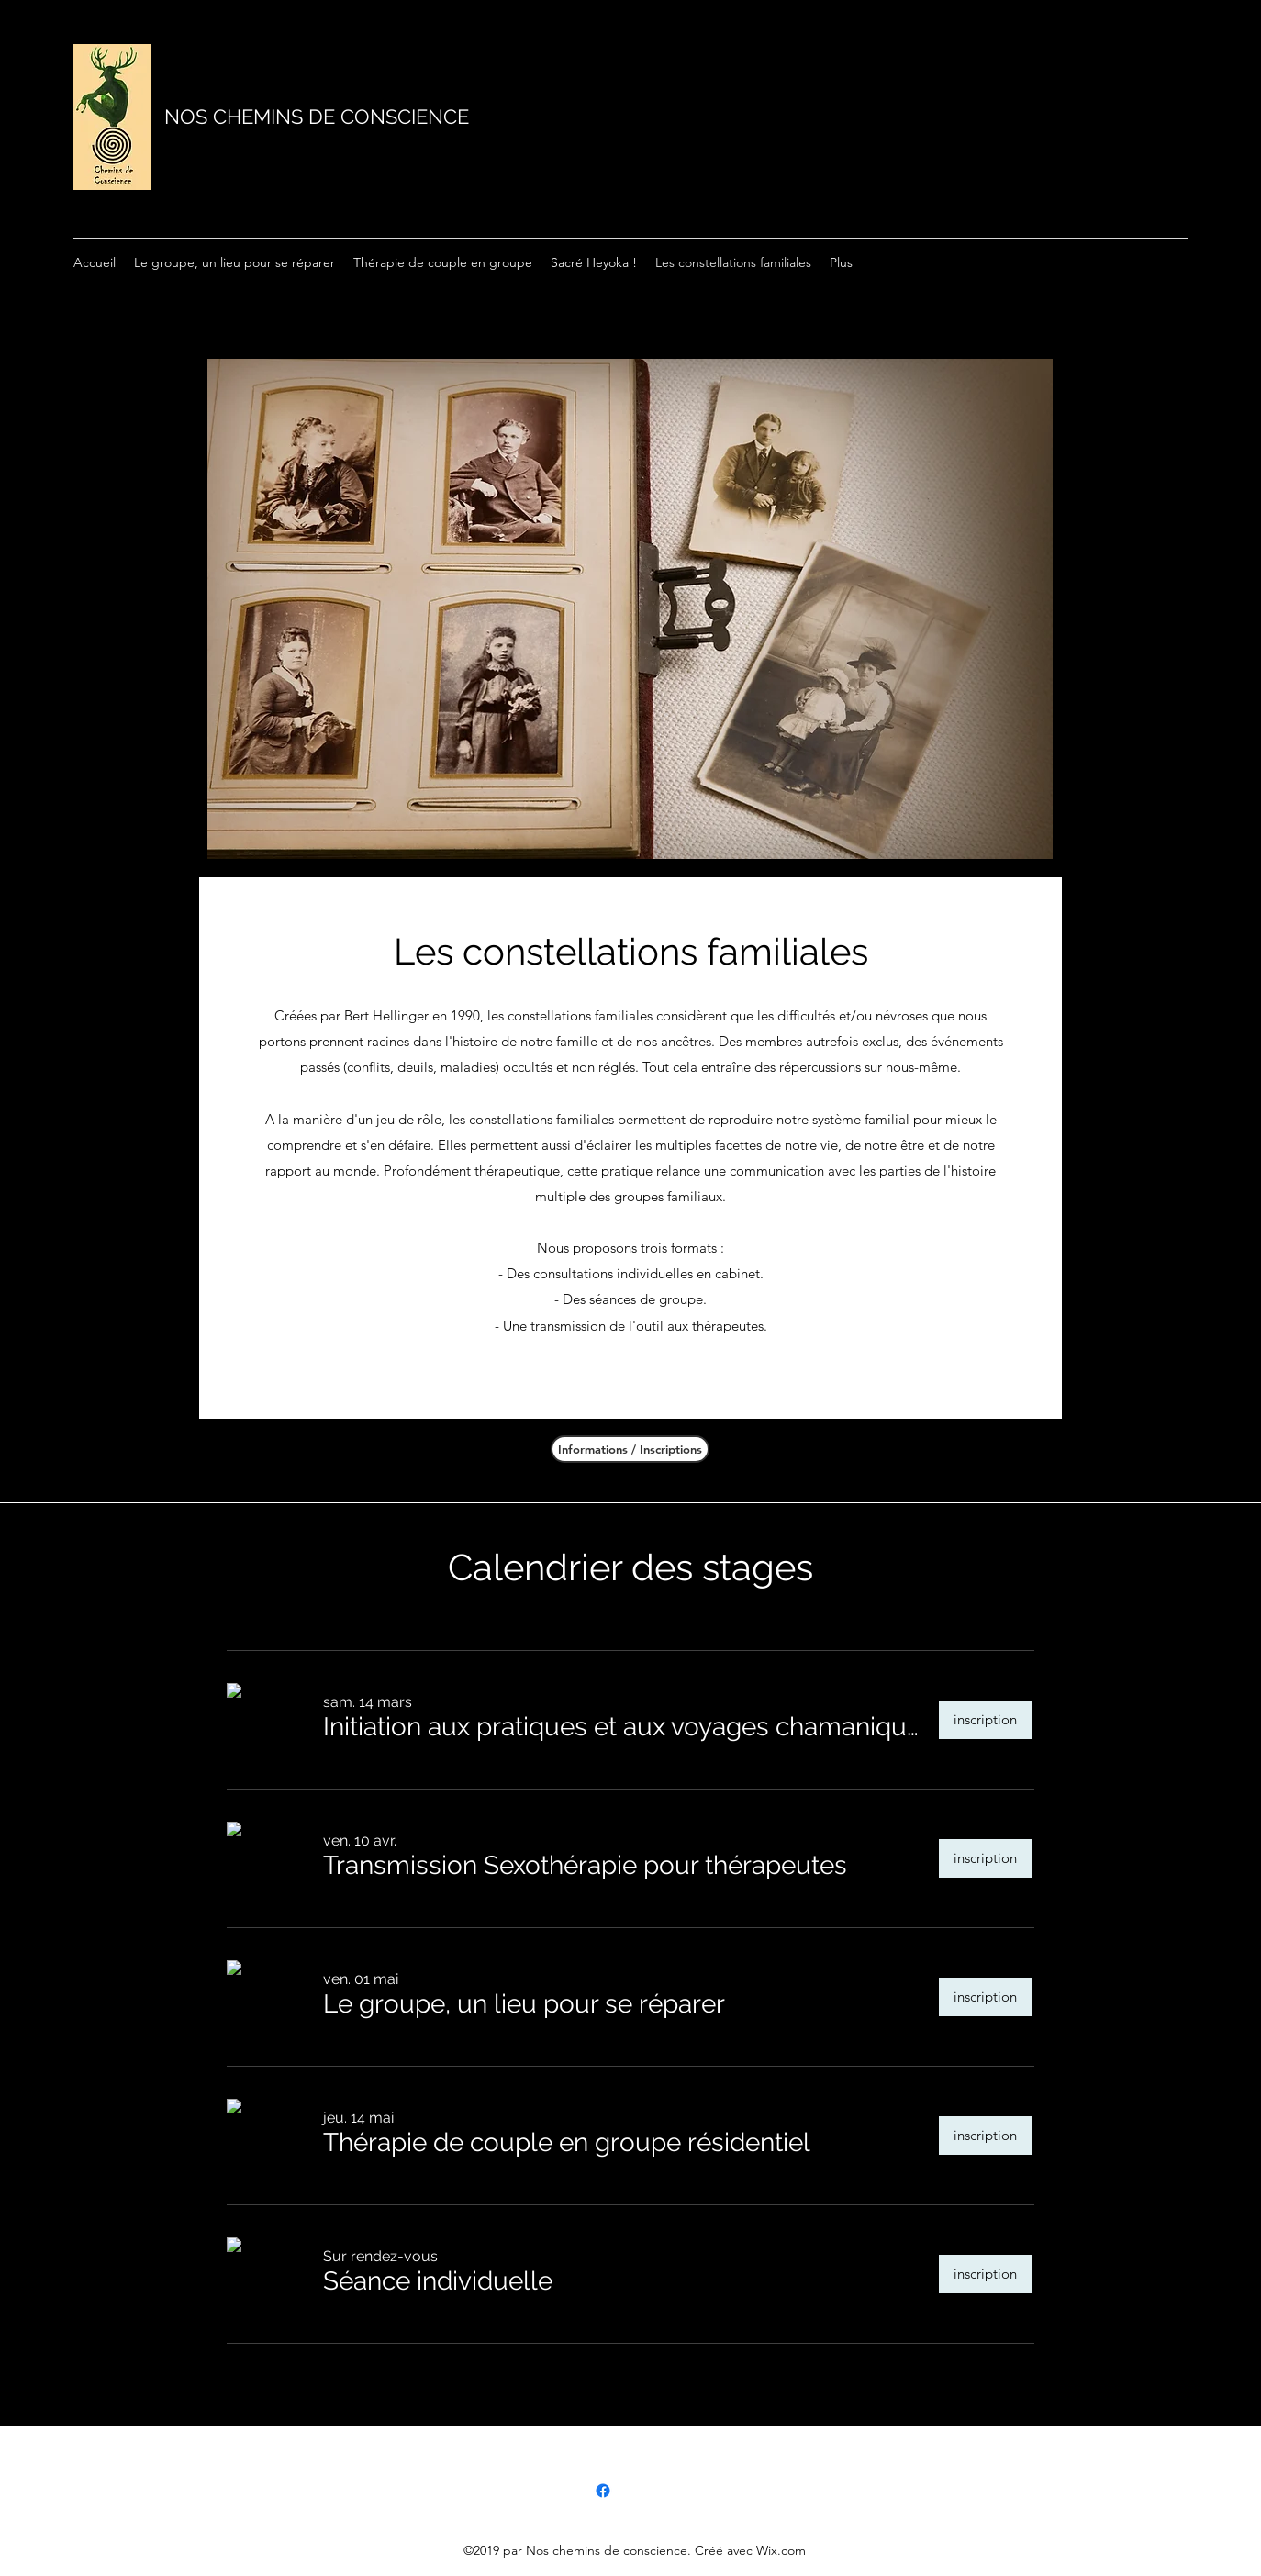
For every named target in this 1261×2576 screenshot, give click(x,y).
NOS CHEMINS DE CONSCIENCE (316, 116)
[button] (622, 1727)
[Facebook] (603, 2490)
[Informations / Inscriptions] (630, 1449)
